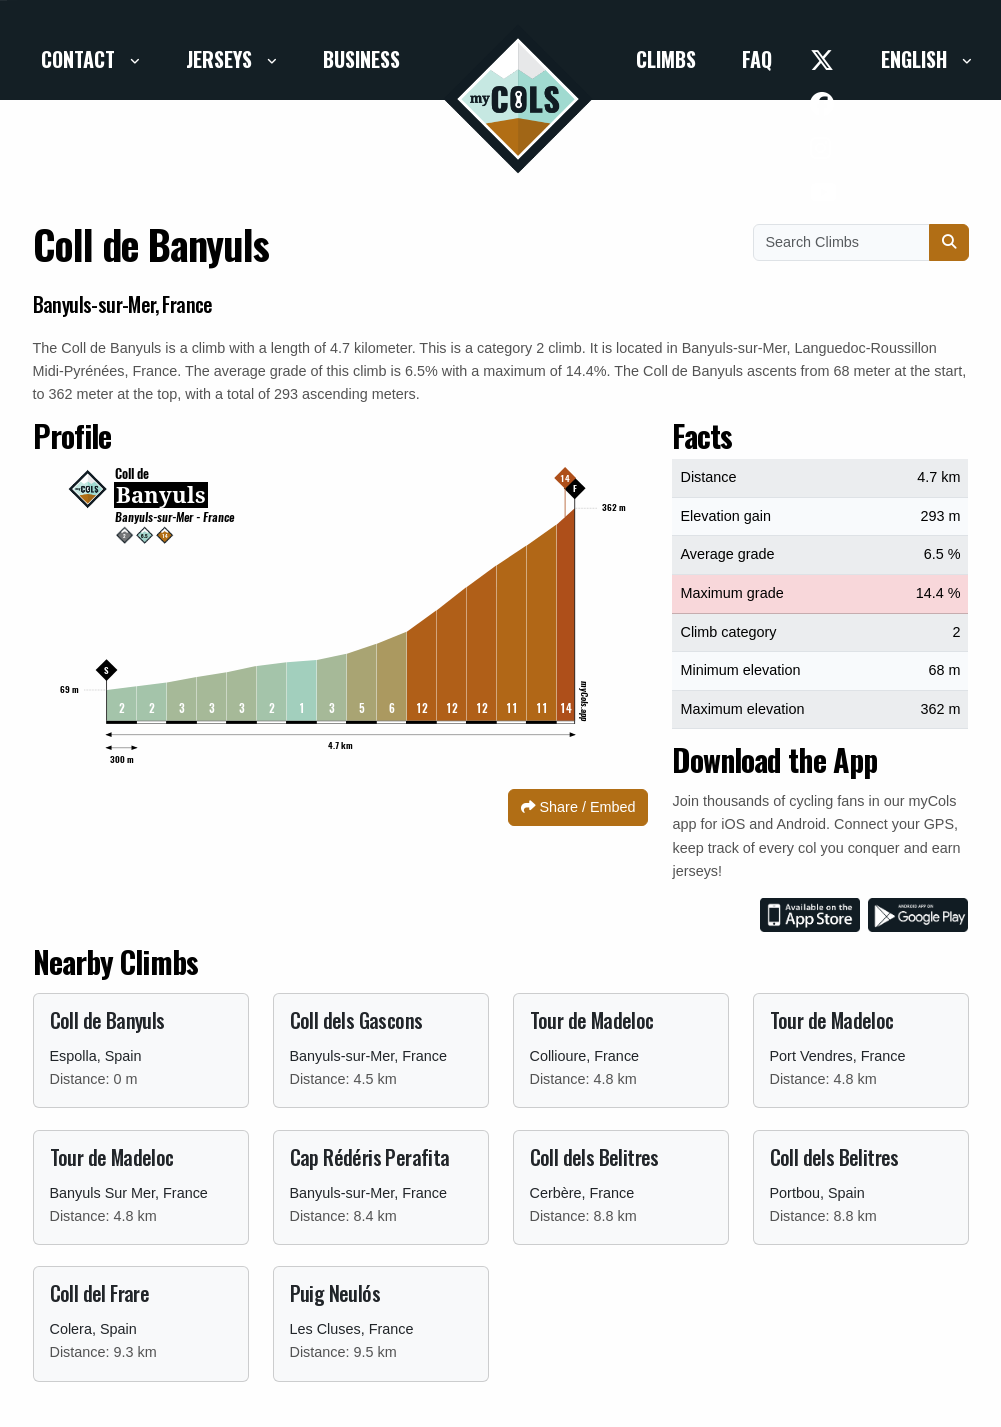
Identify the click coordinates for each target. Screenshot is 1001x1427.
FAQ (757, 59)
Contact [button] (80, 59)
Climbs (666, 59)
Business (361, 59)
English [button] (916, 59)
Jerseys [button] (221, 59)
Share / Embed (578, 807)
